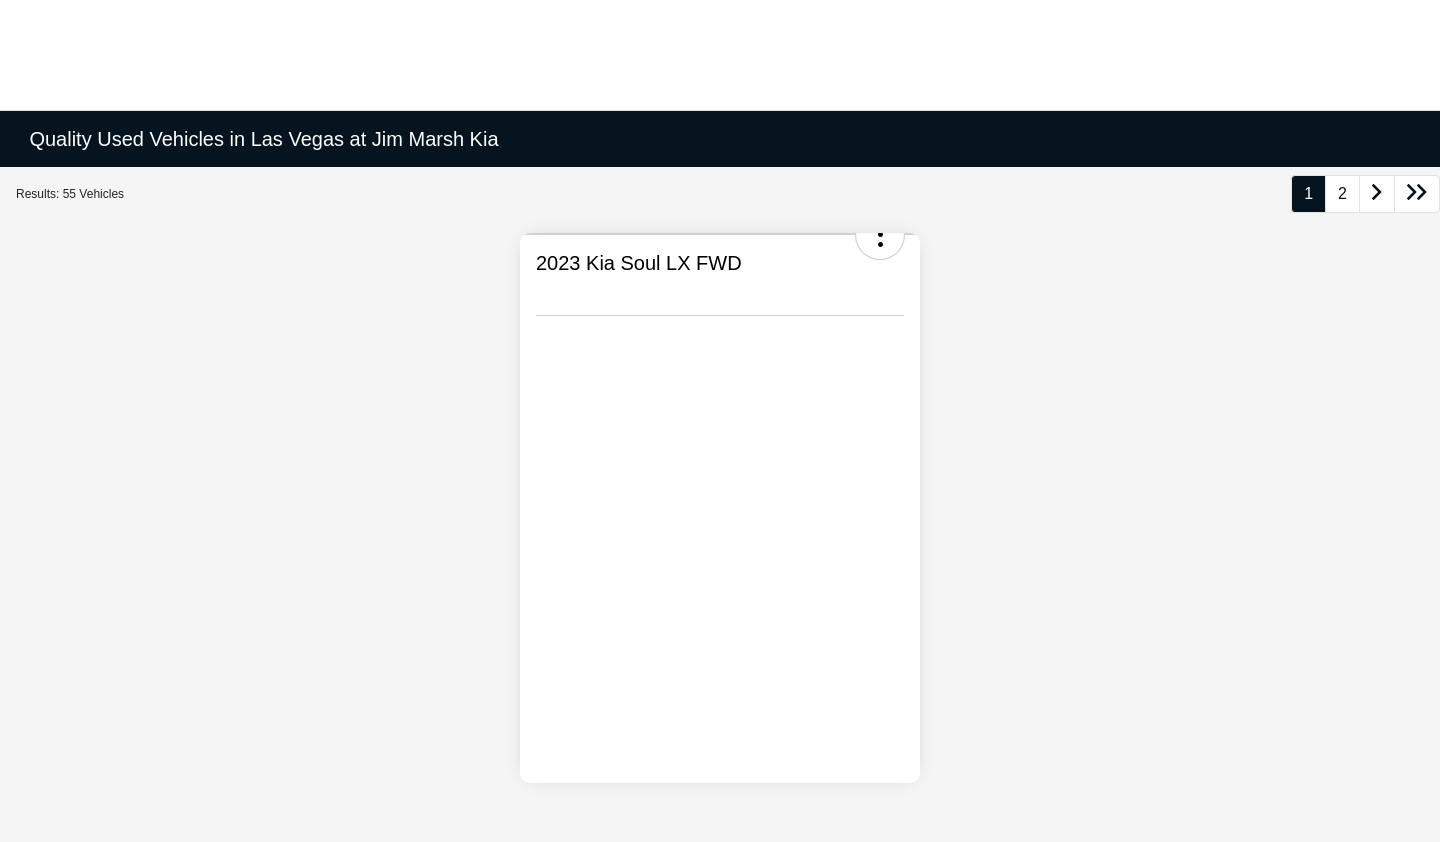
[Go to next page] (1377, 194)
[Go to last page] (1417, 194)
